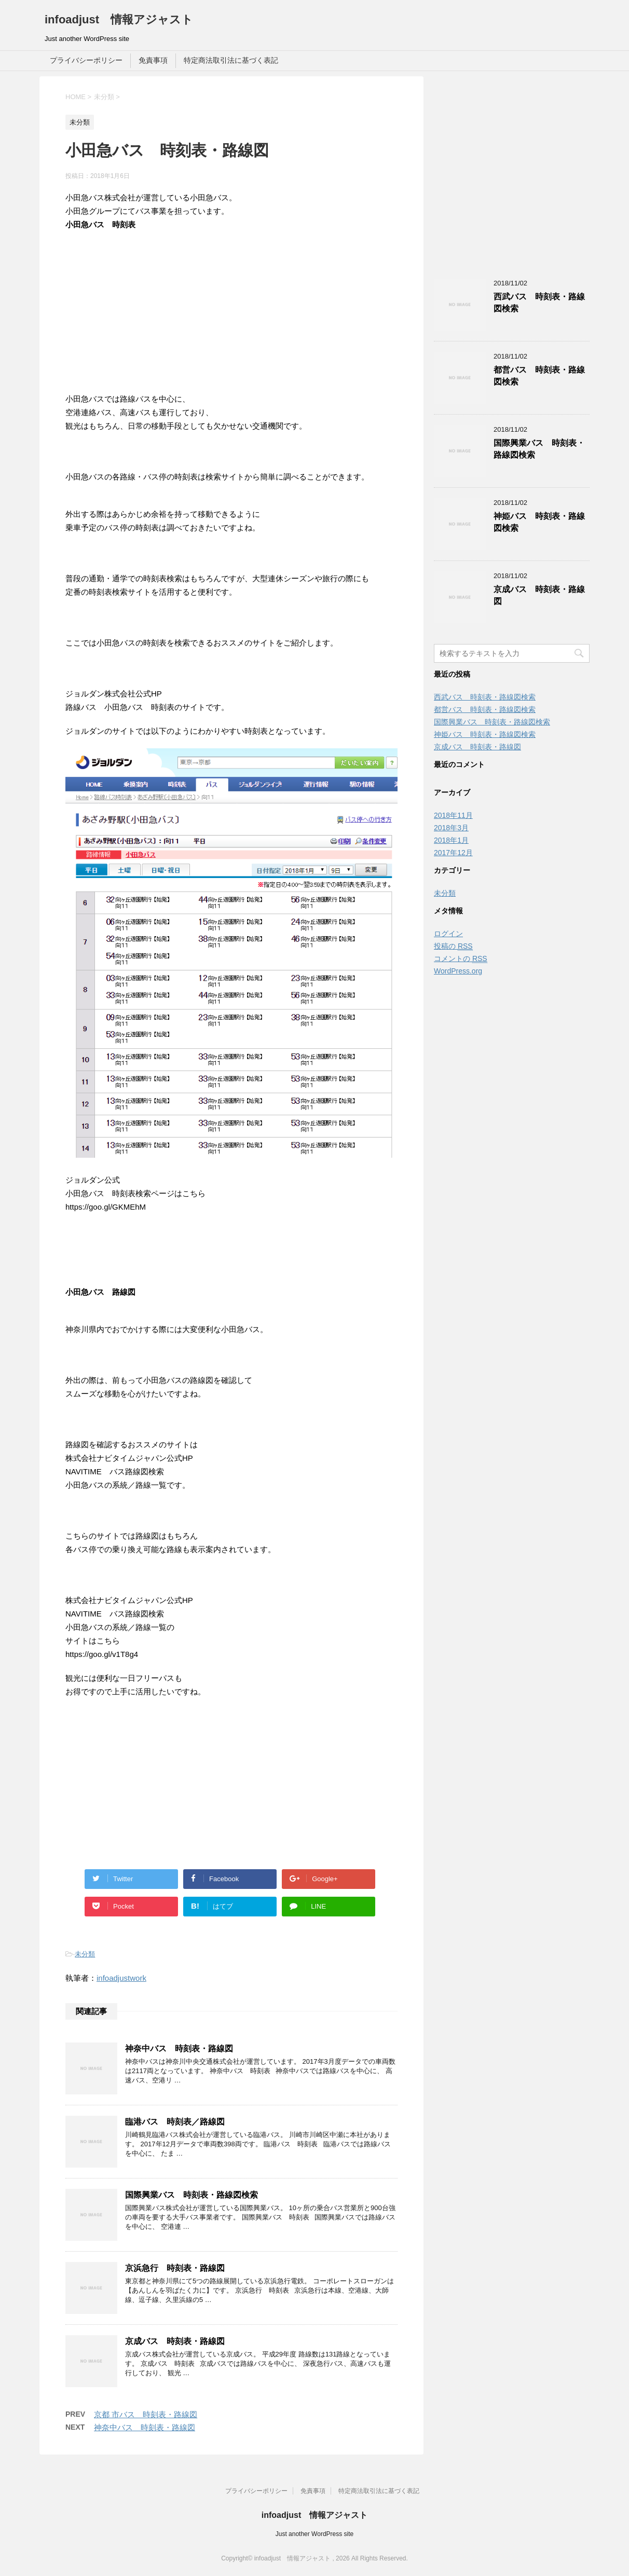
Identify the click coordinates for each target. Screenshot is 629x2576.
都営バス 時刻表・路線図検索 (485, 709)
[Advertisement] (231, 320)
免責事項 (153, 60)
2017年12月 (453, 852)
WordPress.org (458, 971)
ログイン (448, 933)
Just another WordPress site (315, 2534)
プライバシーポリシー (86, 60)
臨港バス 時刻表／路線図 (175, 2121)
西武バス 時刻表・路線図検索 (485, 697)
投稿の (453, 946)
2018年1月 (451, 840)
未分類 (85, 1954)
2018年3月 (451, 828)
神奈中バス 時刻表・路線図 (179, 2048)
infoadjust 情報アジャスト (119, 19)
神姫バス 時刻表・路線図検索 (485, 734)
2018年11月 (453, 815)
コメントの (460, 958)
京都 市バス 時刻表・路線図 (145, 2414)
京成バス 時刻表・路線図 (175, 2341)
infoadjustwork (121, 1978)
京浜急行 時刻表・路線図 (175, 2268)
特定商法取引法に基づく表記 (231, 60)
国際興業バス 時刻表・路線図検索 (191, 2194)
